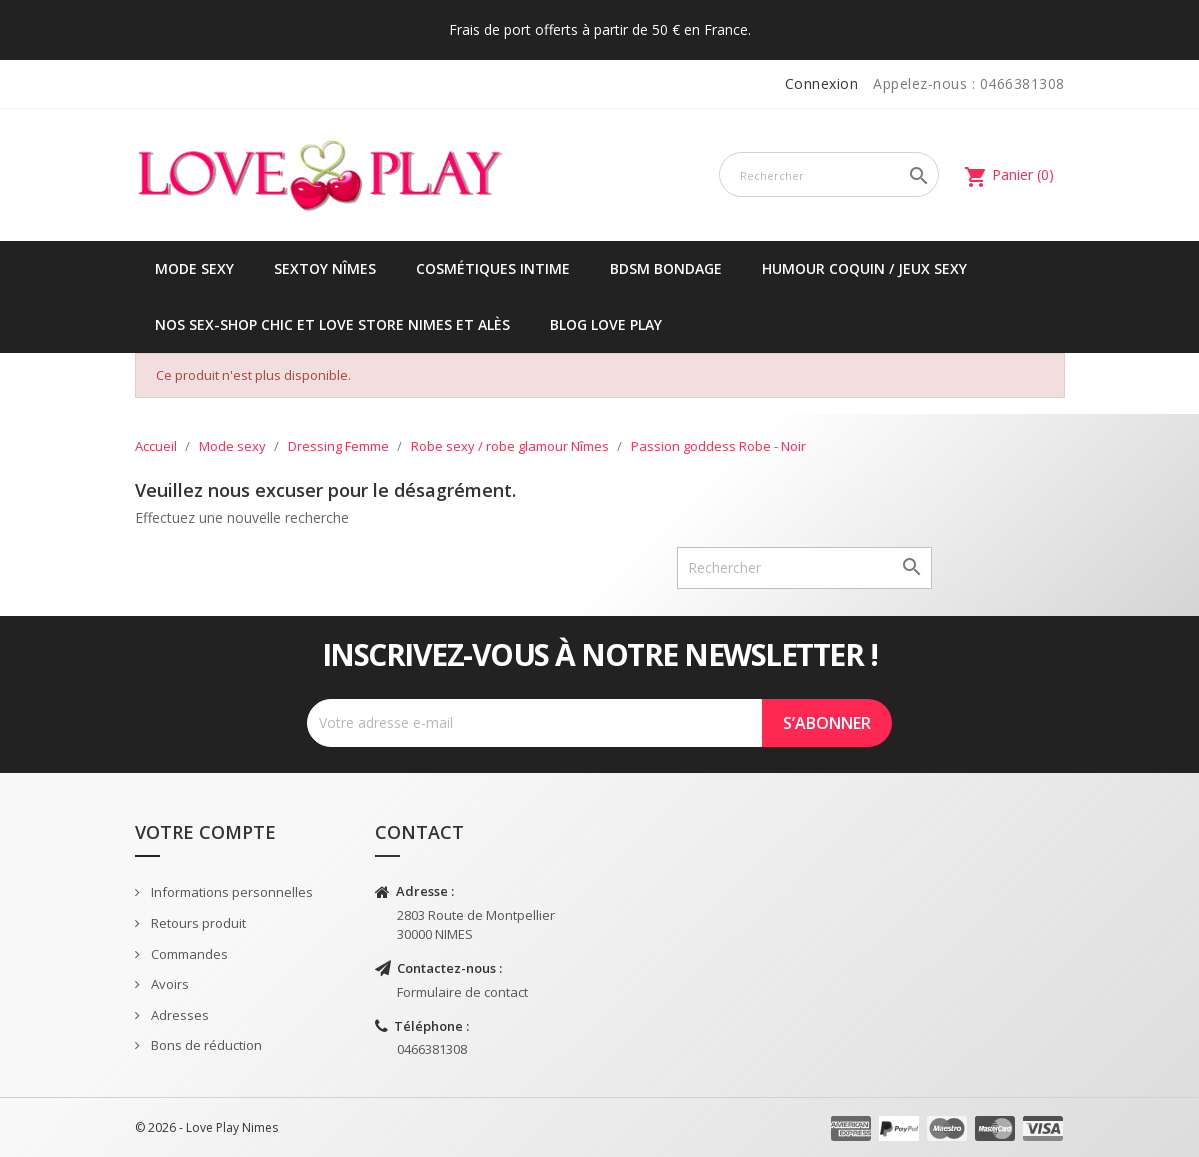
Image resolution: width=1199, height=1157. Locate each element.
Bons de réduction (205, 1045)
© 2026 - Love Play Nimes (206, 1127)
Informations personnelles (230, 892)
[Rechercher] (829, 174)
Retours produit (197, 923)
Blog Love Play (606, 324)
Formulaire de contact (462, 992)
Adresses (178, 1015)
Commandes (188, 954)
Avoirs (168, 984)
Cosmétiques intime (493, 268)
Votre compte (205, 832)
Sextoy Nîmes (325, 268)
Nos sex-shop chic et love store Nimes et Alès (332, 324)
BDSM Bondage (666, 268)
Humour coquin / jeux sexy (864, 268)
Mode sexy (194, 268)
